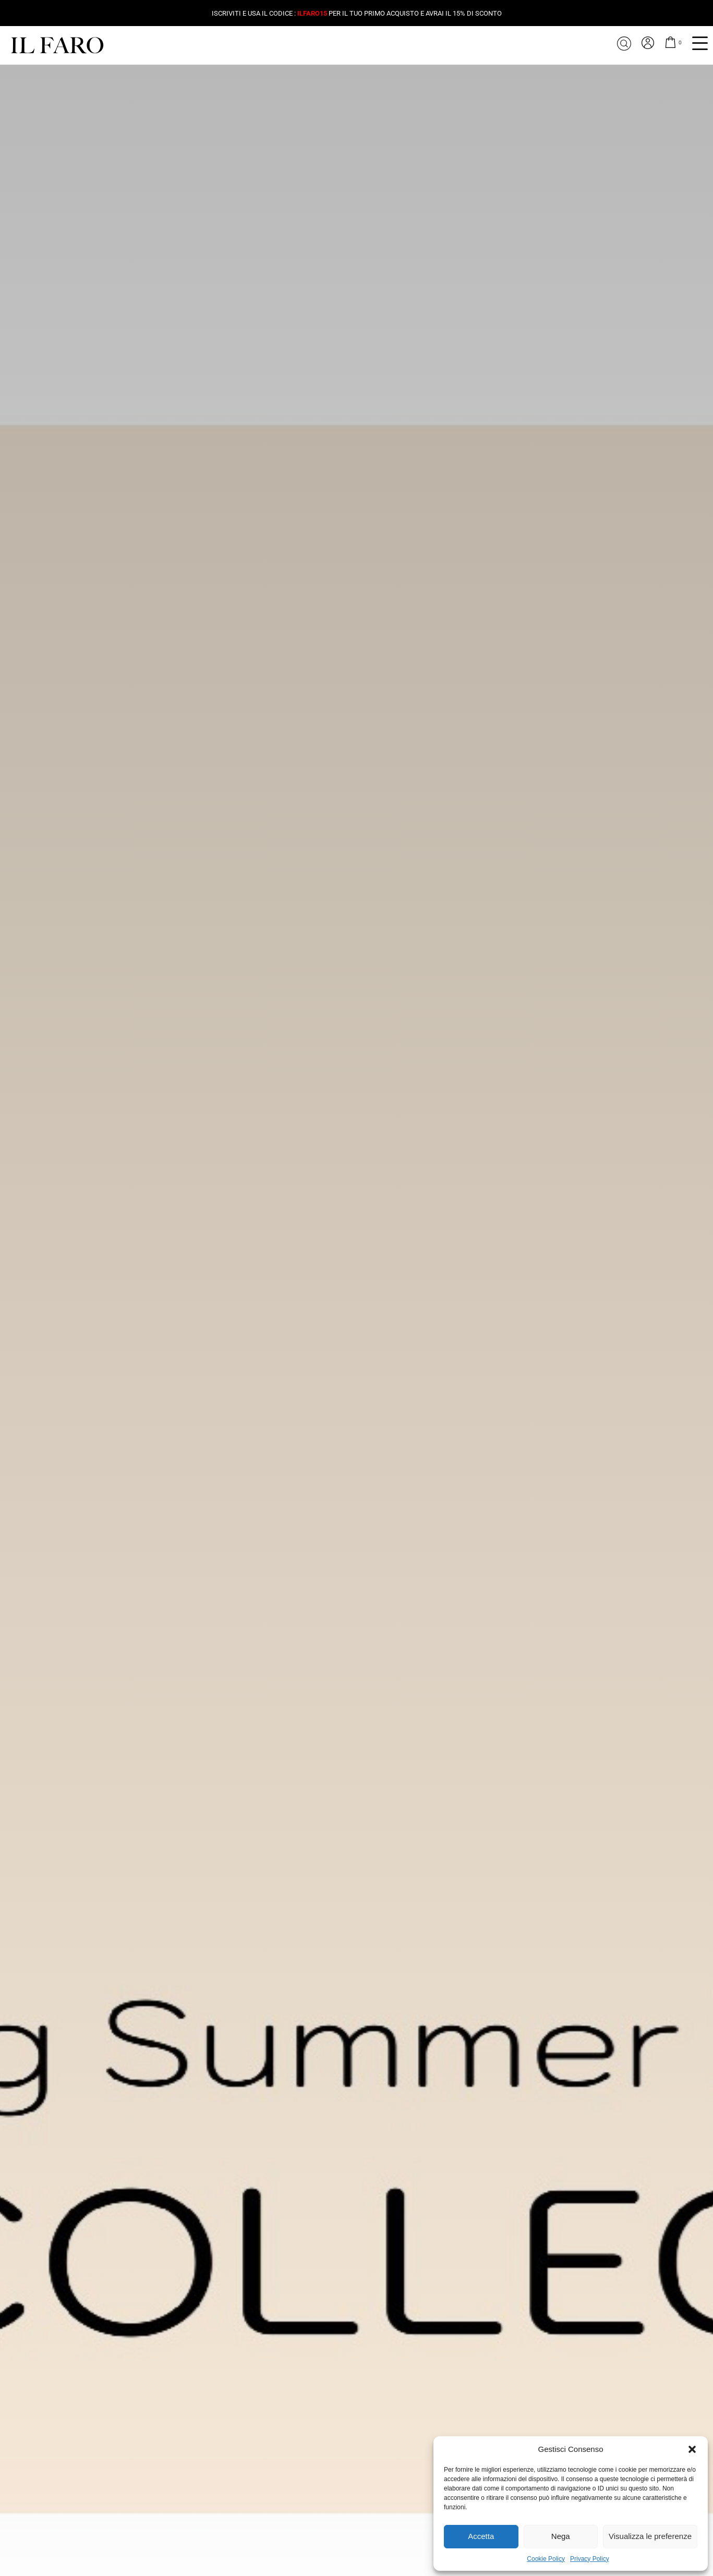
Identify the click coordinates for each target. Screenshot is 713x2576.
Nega (560, 2536)
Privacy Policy (589, 2558)
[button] (692, 2449)
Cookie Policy (546, 2558)
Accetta (481, 2536)
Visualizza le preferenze (650, 2536)
